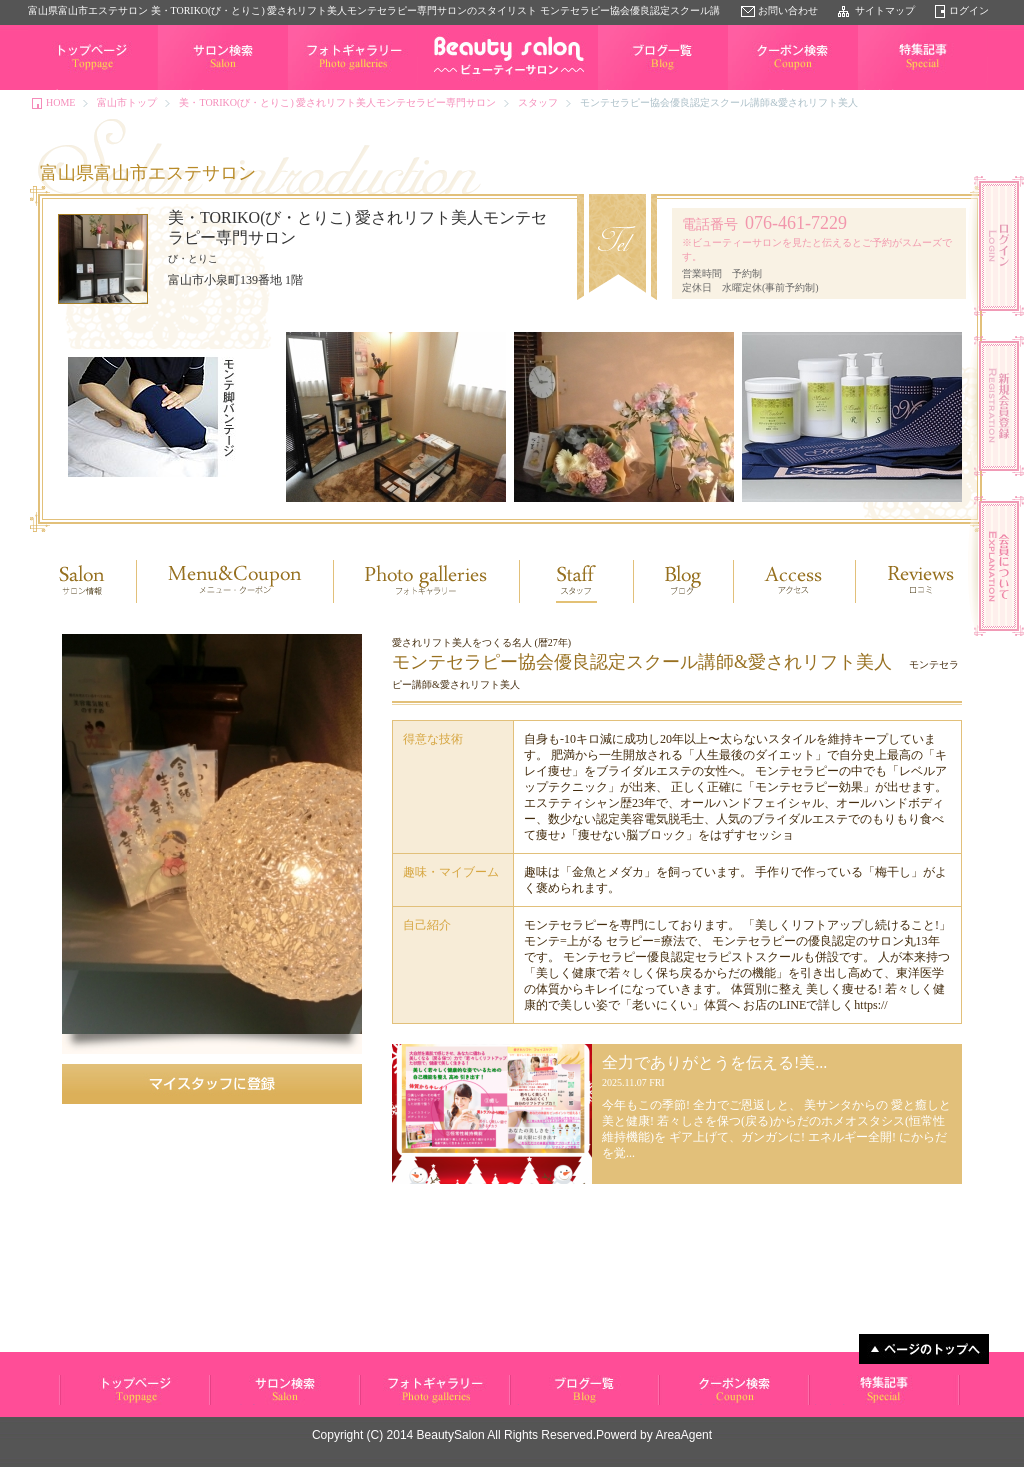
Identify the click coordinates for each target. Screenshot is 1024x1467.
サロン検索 (183, 89)
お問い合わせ (788, 10)
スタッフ (538, 102)
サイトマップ (885, 10)
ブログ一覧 (623, 89)
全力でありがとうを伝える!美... (714, 1062)
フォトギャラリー (328, 89)
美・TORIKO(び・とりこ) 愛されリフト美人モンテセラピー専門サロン (337, 102)
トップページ (58, 89)
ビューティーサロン (103, 1404)
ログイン (969, 10)
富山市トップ (127, 102)
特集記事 (878, 89)
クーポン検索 (758, 89)
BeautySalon (451, 1435)
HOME (60, 102)
